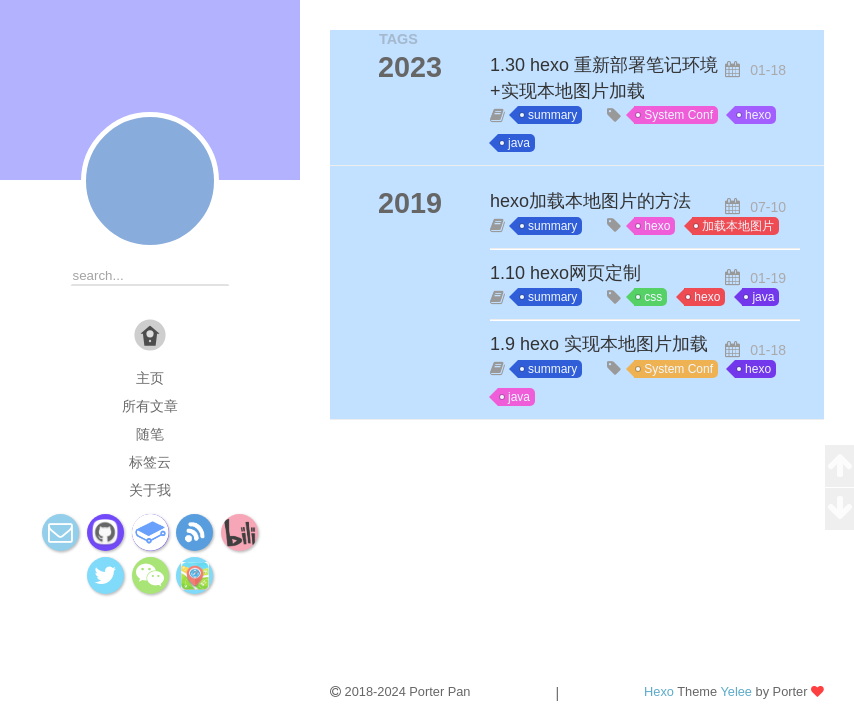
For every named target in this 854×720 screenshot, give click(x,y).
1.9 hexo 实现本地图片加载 (599, 344)
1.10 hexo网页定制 (565, 273)
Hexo (659, 691)
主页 (150, 378)
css (653, 297)
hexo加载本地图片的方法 (590, 201)
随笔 (150, 434)
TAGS (398, 39)
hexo (758, 115)
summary (552, 115)
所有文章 (150, 406)
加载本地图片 (738, 226)
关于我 (150, 490)
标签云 (150, 462)
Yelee (736, 691)
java (519, 143)
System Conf (678, 115)
